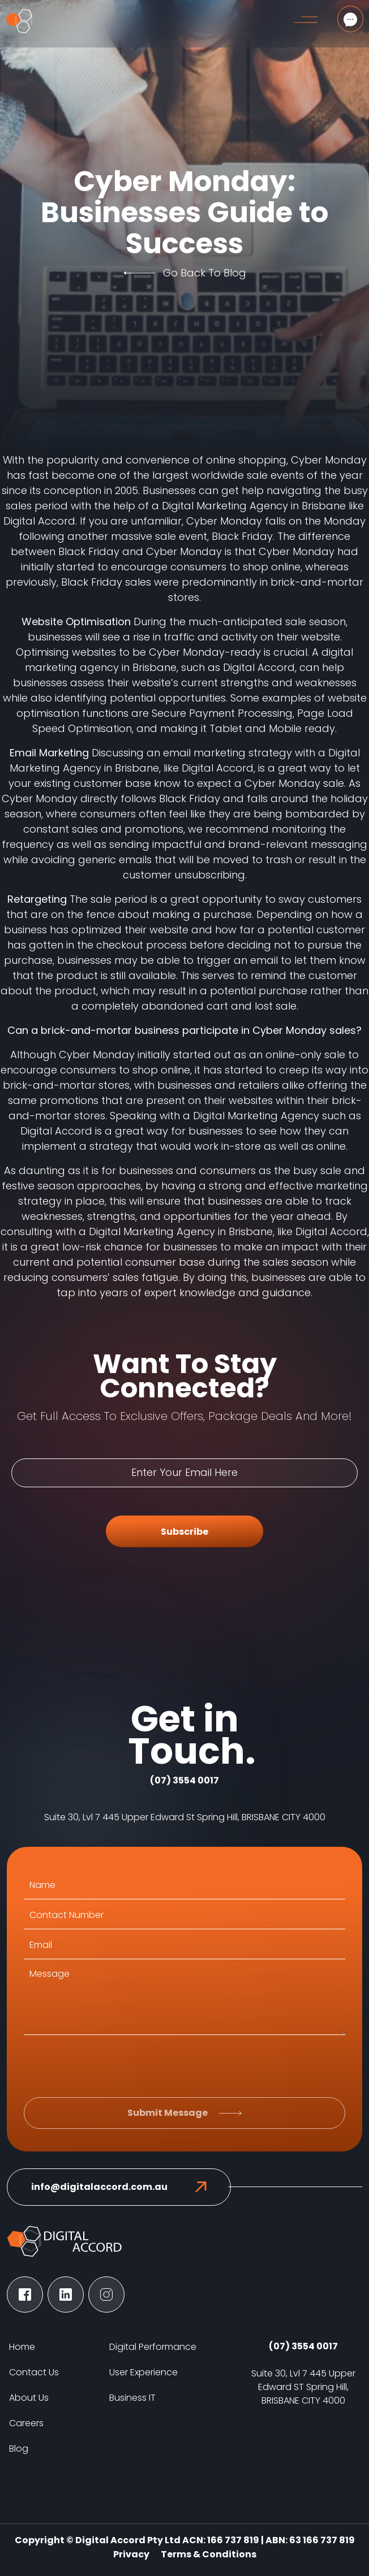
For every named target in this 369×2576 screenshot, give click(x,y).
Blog (18, 2448)
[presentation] (110, 2066)
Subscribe (184, 1531)
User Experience (143, 2372)
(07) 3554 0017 (184, 1780)
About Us (29, 2397)
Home (22, 2346)
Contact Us (34, 2372)
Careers (26, 2423)
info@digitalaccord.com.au (99, 2186)
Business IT (132, 2397)
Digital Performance (152, 2346)
